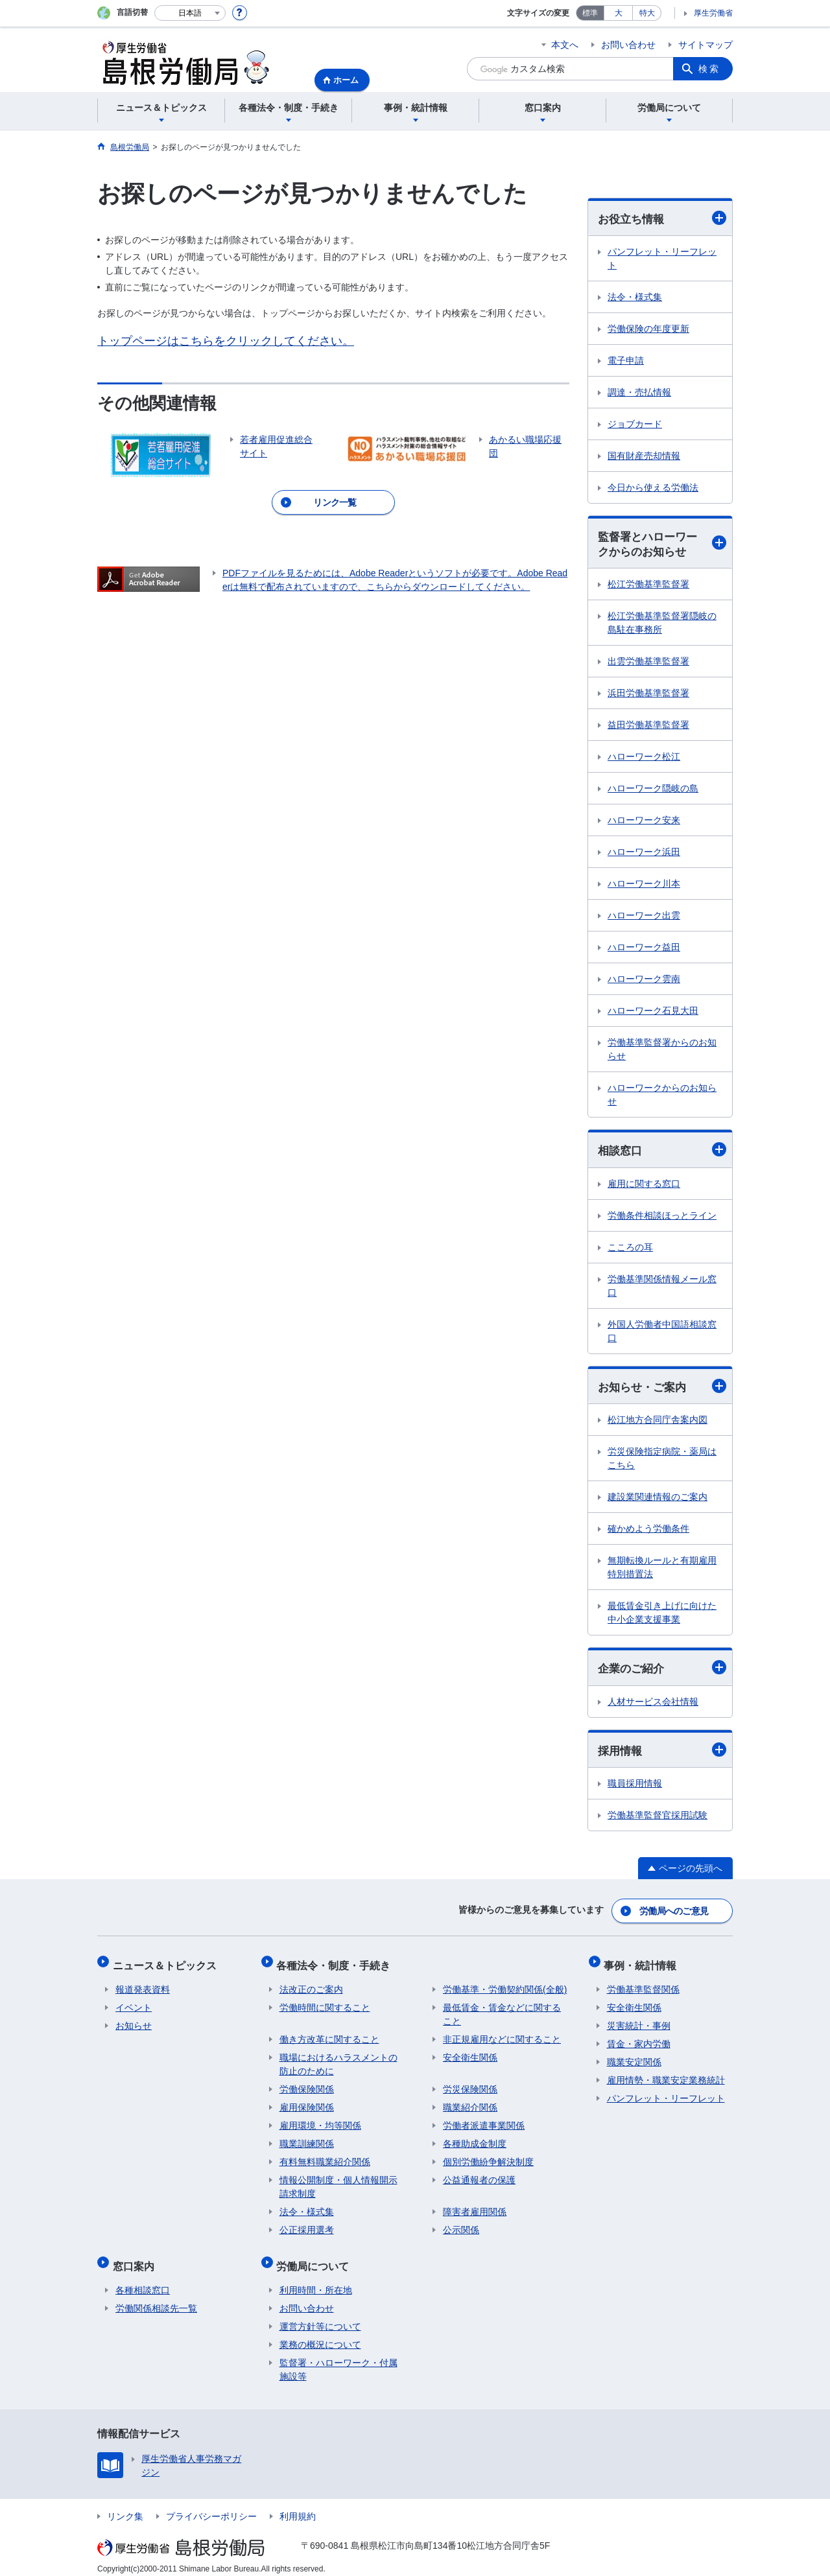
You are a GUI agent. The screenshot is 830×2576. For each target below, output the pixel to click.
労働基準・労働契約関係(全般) (505, 1985)
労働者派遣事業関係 (484, 2121)
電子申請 (626, 361)
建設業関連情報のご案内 (657, 1500)
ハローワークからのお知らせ (662, 1096)
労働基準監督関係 (643, 1985)
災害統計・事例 (638, 2022)
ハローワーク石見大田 (653, 1012)
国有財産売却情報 (644, 456)
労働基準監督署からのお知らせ (662, 1051)
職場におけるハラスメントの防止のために (338, 2060)
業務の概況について (320, 2335)
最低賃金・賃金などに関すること (502, 2010)
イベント (133, 2003)
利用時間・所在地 (315, 2280)
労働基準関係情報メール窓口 (662, 1288)
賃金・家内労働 (638, 2040)
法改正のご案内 (311, 1985)
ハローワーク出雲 (644, 917)
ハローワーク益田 (644, 949)
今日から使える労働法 (653, 488)
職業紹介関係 (470, 2103)
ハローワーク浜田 (644, 854)
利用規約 (297, 2506)
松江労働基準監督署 (648, 586)
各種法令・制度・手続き (336, 1963)
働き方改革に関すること (329, 2035)
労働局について (315, 2258)
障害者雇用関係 (474, 2208)
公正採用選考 (306, 2226)
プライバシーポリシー (211, 2506)
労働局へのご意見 (674, 1913)
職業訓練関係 (306, 2140)
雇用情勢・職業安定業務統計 (666, 2076)
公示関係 (461, 2226)
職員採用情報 (635, 1788)
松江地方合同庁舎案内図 (657, 1423)
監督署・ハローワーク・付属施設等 (338, 2360)
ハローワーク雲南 (644, 981)
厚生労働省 (713, 13)
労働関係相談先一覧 (156, 2298)
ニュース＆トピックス (167, 1963)
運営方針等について (320, 2317)
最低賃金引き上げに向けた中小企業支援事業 (662, 1616)
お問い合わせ (628, 44)
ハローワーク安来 (644, 822)
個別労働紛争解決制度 (488, 2158)
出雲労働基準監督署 (648, 663)
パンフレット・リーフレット (662, 259)
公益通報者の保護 (479, 2176)
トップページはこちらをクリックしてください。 (225, 340)
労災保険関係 (470, 2085)
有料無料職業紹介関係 (324, 2158)
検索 (709, 69)
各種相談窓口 (142, 2280)
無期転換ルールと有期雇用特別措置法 (662, 1570)
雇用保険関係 (306, 2103)
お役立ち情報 (662, 218)
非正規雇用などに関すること (502, 2035)
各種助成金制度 (474, 2140)
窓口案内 (136, 2258)
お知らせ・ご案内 (662, 1388)
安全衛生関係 (470, 2053)
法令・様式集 (635, 297)
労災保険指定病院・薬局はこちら (662, 1461)
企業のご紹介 (662, 1670)
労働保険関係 (306, 2085)
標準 (590, 13)
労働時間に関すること (324, 2003)
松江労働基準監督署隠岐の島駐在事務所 (662, 625)
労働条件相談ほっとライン (662, 1217)
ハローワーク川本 (644, 885)
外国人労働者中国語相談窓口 (662, 1333)
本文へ (564, 44)
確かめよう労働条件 (648, 1532)
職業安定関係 (634, 2058)
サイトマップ (705, 44)
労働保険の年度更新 (648, 329)
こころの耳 (630, 1249)
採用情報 (662, 1753)
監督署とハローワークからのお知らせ (662, 545)
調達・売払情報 (639, 393)
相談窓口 (662, 1151)
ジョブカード (635, 424)
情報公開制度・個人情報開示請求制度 (338, 2183)
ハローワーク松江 (644, 758)
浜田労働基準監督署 (648, 695)
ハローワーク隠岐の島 (653, 790)
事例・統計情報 (643, 1963)
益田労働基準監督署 (648, 726)
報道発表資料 (142, 1985)
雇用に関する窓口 (644, 1185)
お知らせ (133, 2022)
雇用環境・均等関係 (320, 2121)
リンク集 (125, 2506)
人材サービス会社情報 (653, 1705)
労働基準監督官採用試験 (657, 1819)
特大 (647, 13)
